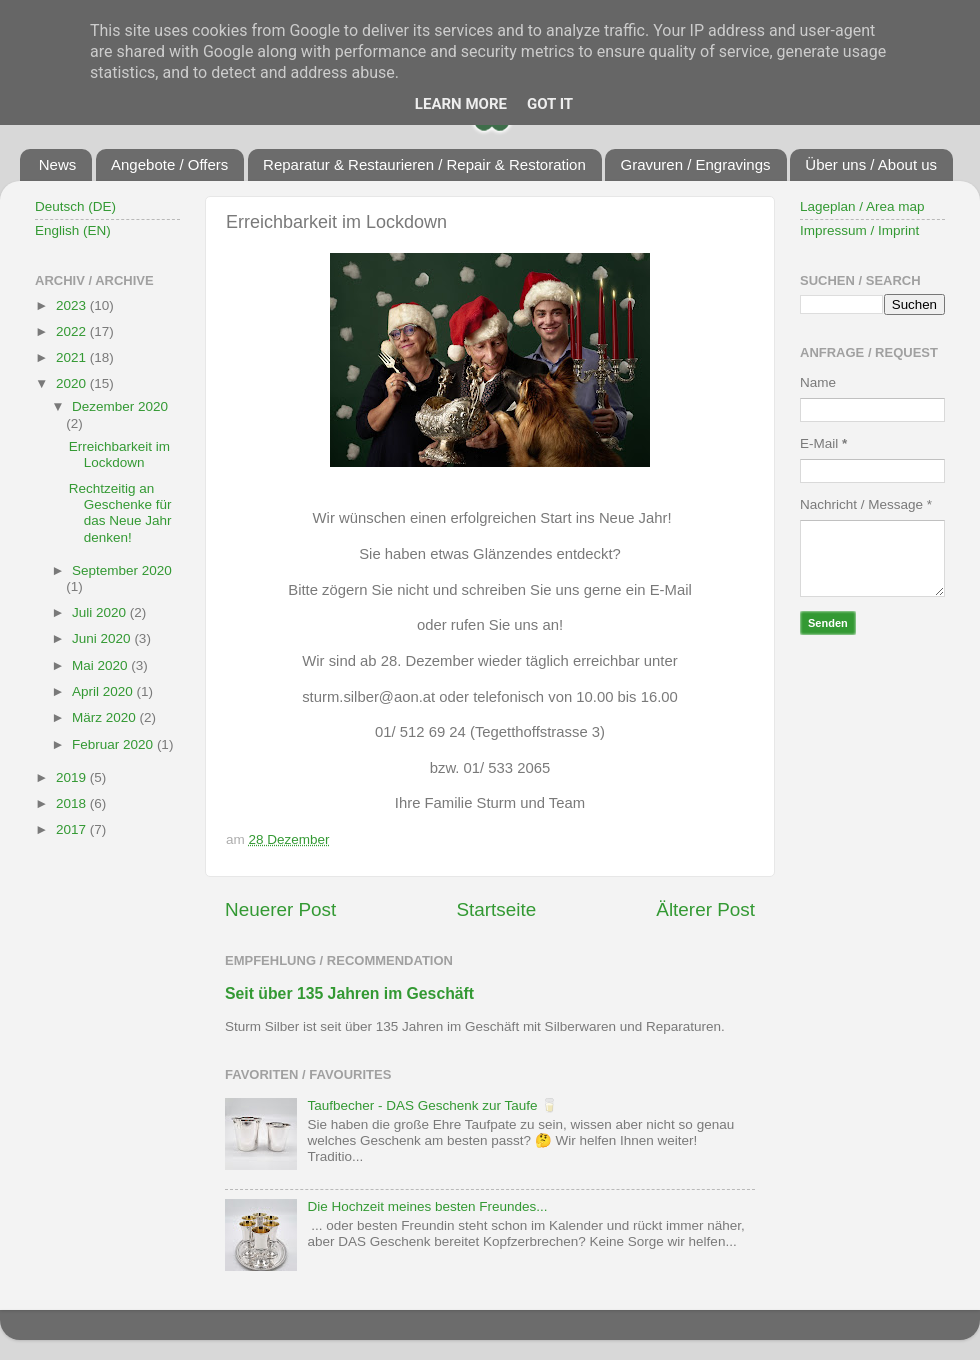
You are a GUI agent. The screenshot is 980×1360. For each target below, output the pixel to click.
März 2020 (106, 717)
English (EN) (73, 230)
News (58, 164)
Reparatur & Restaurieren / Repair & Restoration (424, 164)
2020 (73, 383)
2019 (73, 777)
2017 (73, 829)
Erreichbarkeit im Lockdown (119, 454)
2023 (73, 305)
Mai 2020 (101, 665)
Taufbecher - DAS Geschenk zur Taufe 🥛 (432, 1105)
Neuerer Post (280, 909)
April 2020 (104, 691)
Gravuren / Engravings (695, 164)
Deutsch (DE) (75, 206)
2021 (73, 357)
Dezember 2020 (120, 406)
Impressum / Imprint (859, 230)
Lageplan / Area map (862, 206)
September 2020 (122, 570)
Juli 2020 (101, 612)
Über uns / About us (871, 164)
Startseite (496, 909)
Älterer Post (705, 909)
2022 (73, 331)
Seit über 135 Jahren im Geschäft (349, 993)
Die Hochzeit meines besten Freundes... (427, 1206)
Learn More (461, 104)
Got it (550, 104)
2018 (73, 803)
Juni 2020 (103, 638)
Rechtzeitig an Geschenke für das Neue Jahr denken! (120, 513)
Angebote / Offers (169, 164)
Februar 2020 (114, 744)
